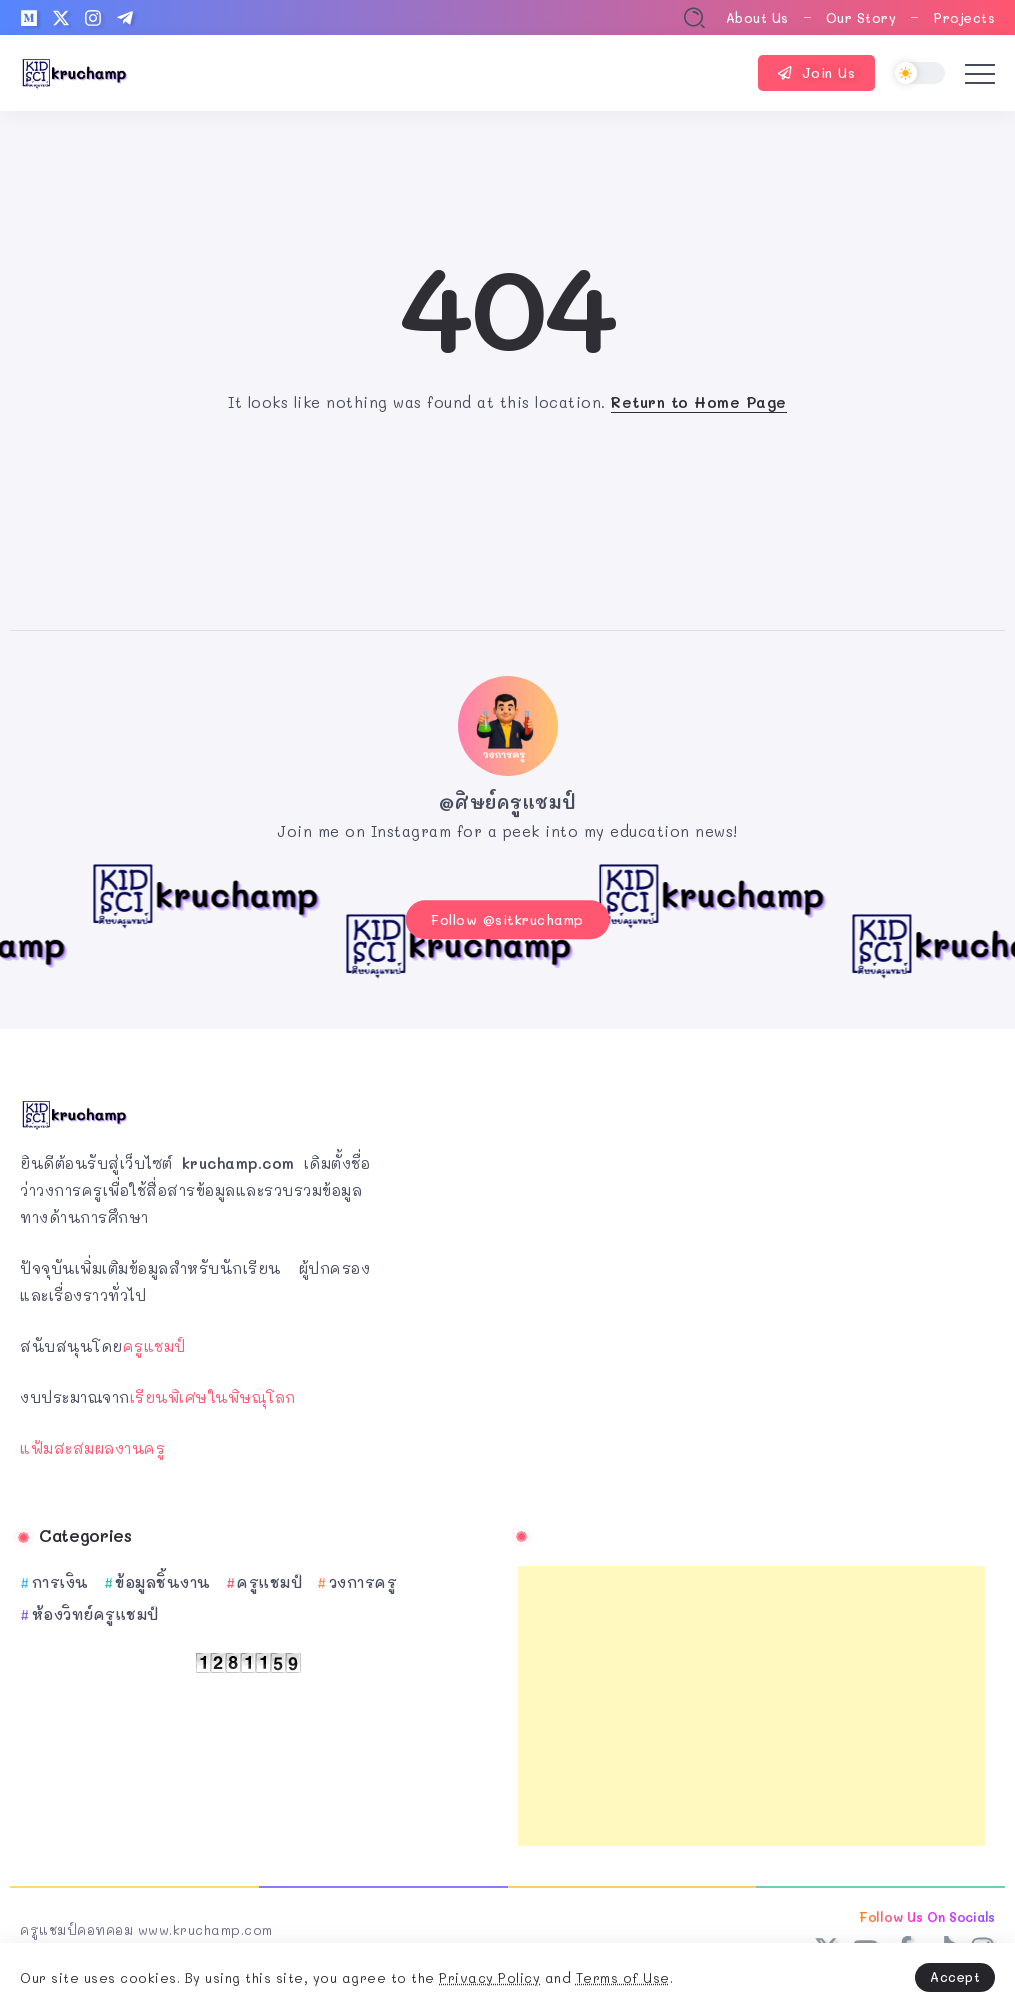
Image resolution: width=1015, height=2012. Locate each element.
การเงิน (60, 1571)
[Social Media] (29, 18)
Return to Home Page (699, 402)
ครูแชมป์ (154, 1335)
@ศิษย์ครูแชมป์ (508, 802)
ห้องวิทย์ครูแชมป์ (95, 1603)
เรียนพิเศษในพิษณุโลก (213, 1386)
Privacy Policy (489, 1977)
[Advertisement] (752, 1695)
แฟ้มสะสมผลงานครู (92, 1437)
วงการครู (363, 1571)
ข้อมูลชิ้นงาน (163, 1571)
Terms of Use (623, 1977)
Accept (955, 1976)
